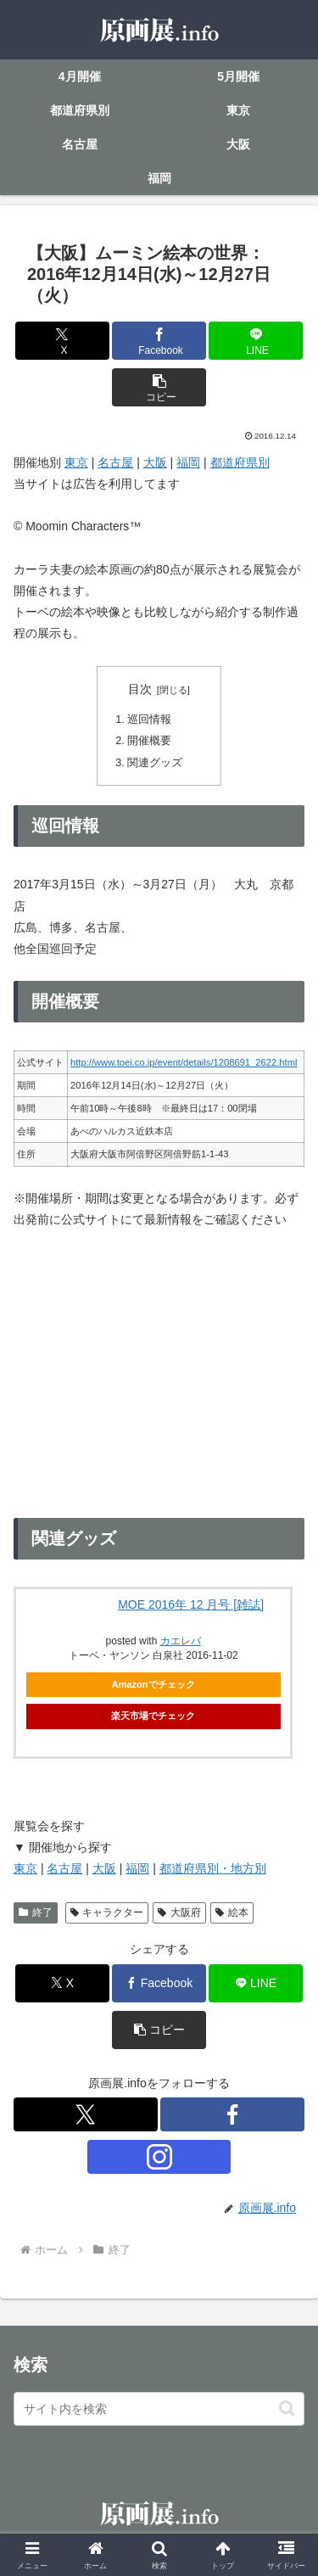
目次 (140, 689)
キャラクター (107, 1912)
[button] (159, 387)
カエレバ (180, 1641)
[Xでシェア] (62, 341)
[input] (159, 2409)
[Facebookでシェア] (159, 341)
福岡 (188, 462)
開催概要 (149, 741)
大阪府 (179, 1912)
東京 (76, 462)
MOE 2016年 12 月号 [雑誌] (191, 1604)
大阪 (155, 462)
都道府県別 (240, 462)
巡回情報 (149, 719)
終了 (36, 1912)
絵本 (231, 1912)
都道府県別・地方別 (212, 1868)
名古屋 (115, 462)
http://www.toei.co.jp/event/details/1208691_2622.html (183, 1062)
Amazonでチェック (153, 1684)
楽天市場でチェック (153, 1716)
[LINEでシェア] (256, 341)
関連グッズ (154, 763)
